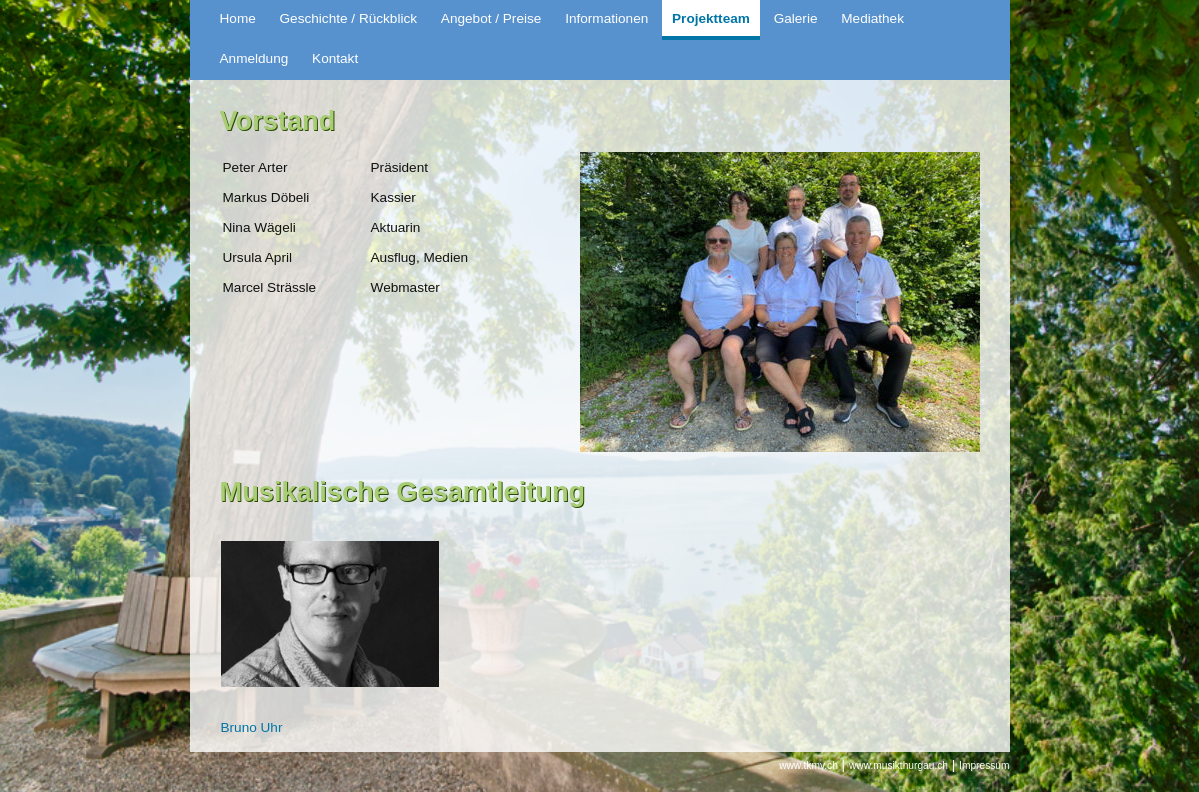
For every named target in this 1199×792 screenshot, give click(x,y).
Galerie (796, 18)
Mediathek (872, 18)
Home (238, 18)
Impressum (984, 765)
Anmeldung (254, 58)
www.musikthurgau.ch (898, 765)
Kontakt (335, 58)
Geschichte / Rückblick (349, 18)
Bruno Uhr (252, 727)
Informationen (606, 18)
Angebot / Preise (491, 18)
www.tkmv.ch (808, 765)
